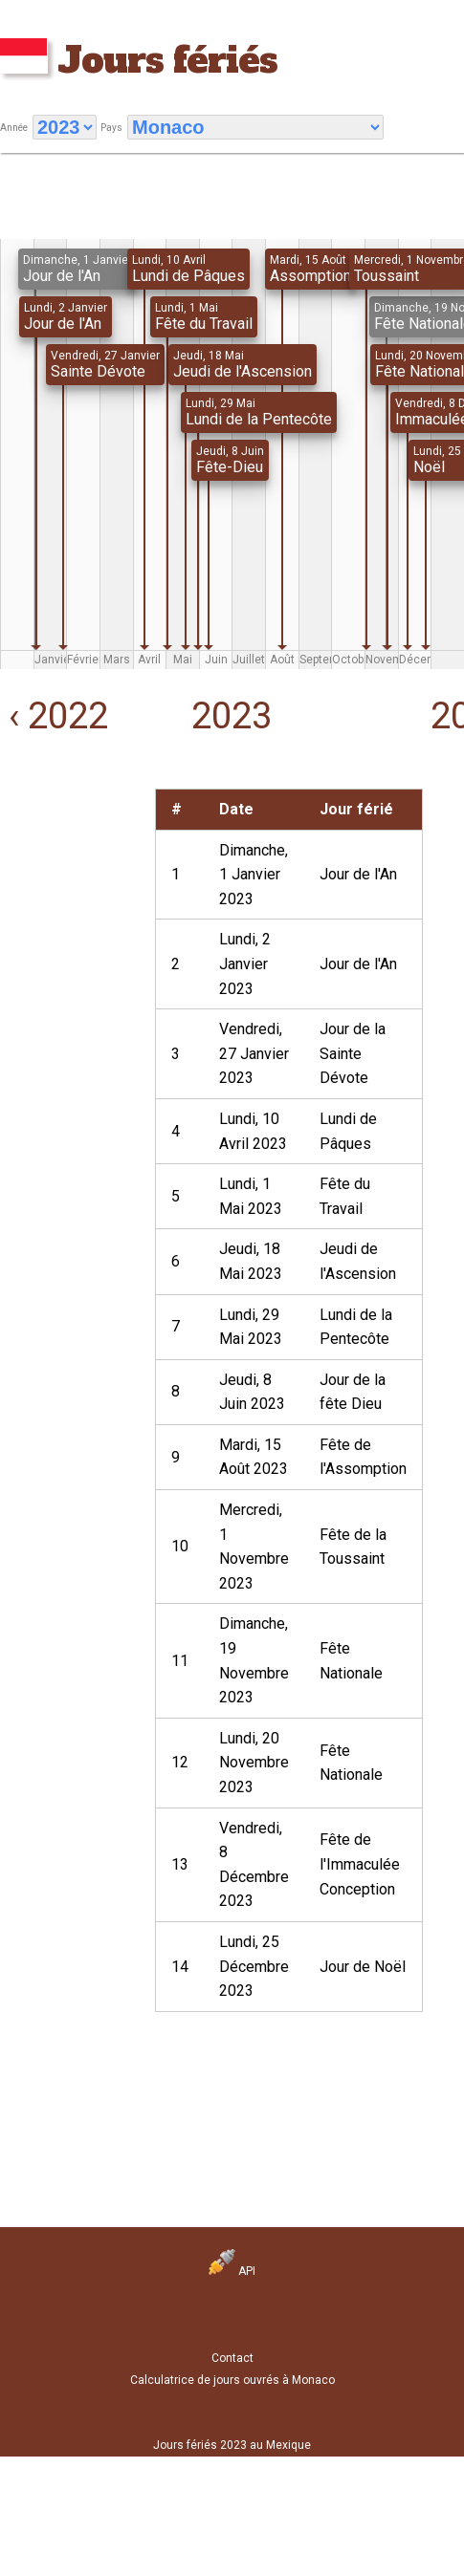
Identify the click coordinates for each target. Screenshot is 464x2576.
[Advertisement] (60, 848)
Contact (232, 2358)
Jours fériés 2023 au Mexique (232, 2445)
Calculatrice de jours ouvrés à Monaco (232, 2380)
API (232, 2271)
